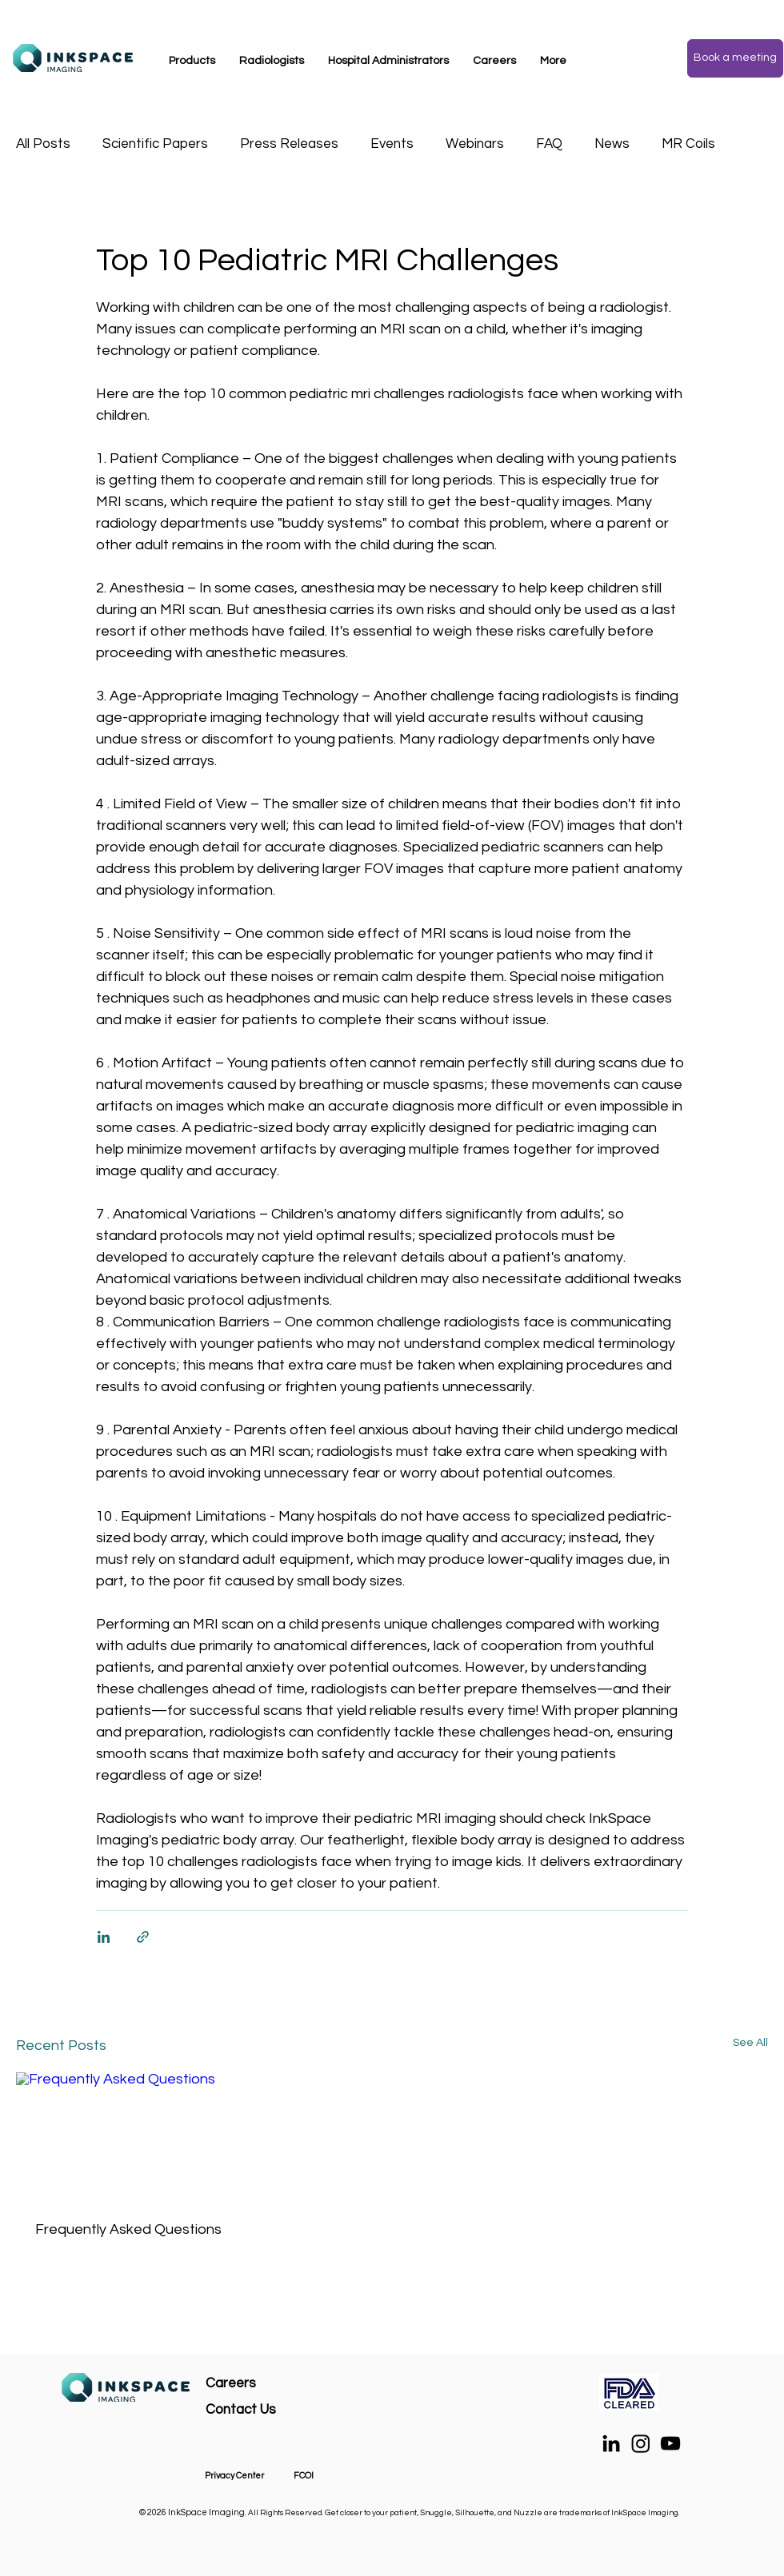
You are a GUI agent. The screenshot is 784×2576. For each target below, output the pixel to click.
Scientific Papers (155, 144)
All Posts (43, 144)
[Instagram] (641, 2443)
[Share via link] (142, 1936)
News (612, 144)
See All (750, 2042)
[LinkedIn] (611, 2443)
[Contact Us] (284, 2410)
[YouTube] (670, 2443)
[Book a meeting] (735, 58)
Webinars (475, 144)
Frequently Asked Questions (128, 2229)
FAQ (549, 144)
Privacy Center (234, 2475)
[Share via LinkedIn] (103, 1936)
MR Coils (688, 144)
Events (392, 144)
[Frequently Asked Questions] (132, 2137)
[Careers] (263, 2384)
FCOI (304, 2475)
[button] (192, 61)
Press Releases (289, 144)
